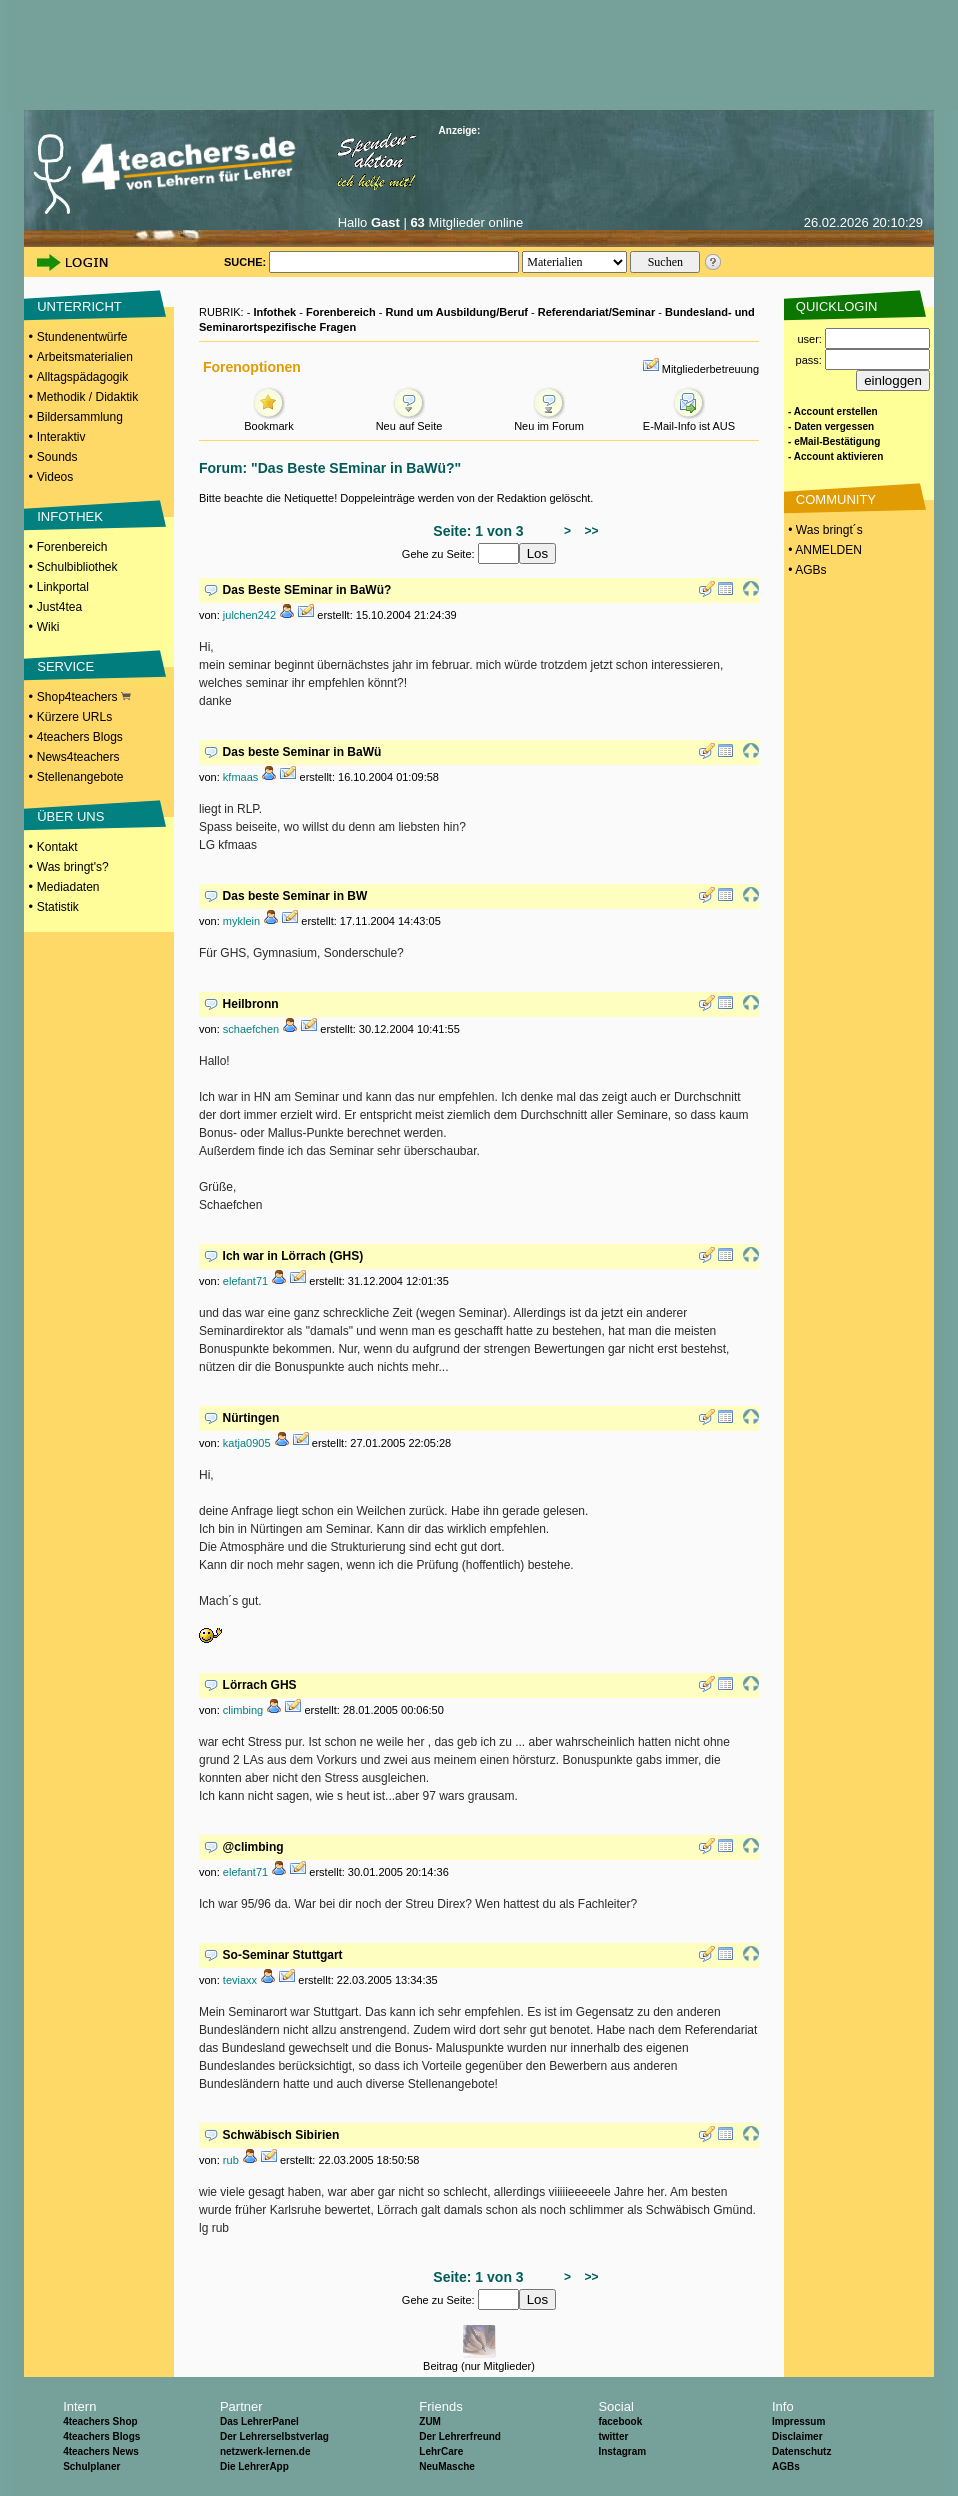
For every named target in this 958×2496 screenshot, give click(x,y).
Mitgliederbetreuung (710, 369)
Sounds (57, 457)
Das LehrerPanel (259, 2421)
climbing (243, 1710)
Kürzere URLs (74, 717)
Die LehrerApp (254, 2466)
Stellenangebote (80, 777)
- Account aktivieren (835, 456)
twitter (613, 2436)
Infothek (274, 312)
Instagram (622, 2451)
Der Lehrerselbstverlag (274, 2436)
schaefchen (251, 1029)
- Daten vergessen (831, 426)
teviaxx (240, 1980)
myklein (241, 921)
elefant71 (245, 1281)
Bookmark (269, 420)
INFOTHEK (70, 516)
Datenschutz (801, 2451)
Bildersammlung (80, 417)
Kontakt (57, 847)
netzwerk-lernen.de (265, 2451)
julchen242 (249, 615)
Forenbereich (72, 547)
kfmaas (240, 777)
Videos (55, 477)
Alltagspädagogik (82, 377)
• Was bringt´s (824, 530)
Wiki (48, 627)
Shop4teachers (84, 697)
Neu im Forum (549, 420)
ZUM (430, 2421)
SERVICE (65, 666)
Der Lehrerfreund (460, 2436)
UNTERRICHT (79, 306)
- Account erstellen (833, 411)
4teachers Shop (100, 2421)
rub (231, 2160)
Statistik (58, 907)
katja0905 (247, 1443)
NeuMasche (447, 2466)
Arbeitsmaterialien (85, 357)
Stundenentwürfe (82, 337)
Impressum (798, 2421)
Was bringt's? (73, 867)
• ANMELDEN (823, 550)
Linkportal (63, 587)
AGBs (786, 2466)
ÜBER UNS (70, 816)
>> (588, 531)
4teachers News (101, 2451)
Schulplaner (91, 2466)
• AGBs (806, 570)
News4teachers (78, 757)
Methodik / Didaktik (87, 397)
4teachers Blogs (80, 737)
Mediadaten (68, 887)
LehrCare (441, 2451)
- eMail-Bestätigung (834, 441)
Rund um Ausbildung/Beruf (456, 312)
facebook (620, 2421)
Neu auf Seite (409, 420)
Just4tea (59, 607)
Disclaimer (797, 2436)
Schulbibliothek (77, 567)
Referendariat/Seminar (596, 312)
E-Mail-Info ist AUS (689, 420)
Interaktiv (61, 437)
